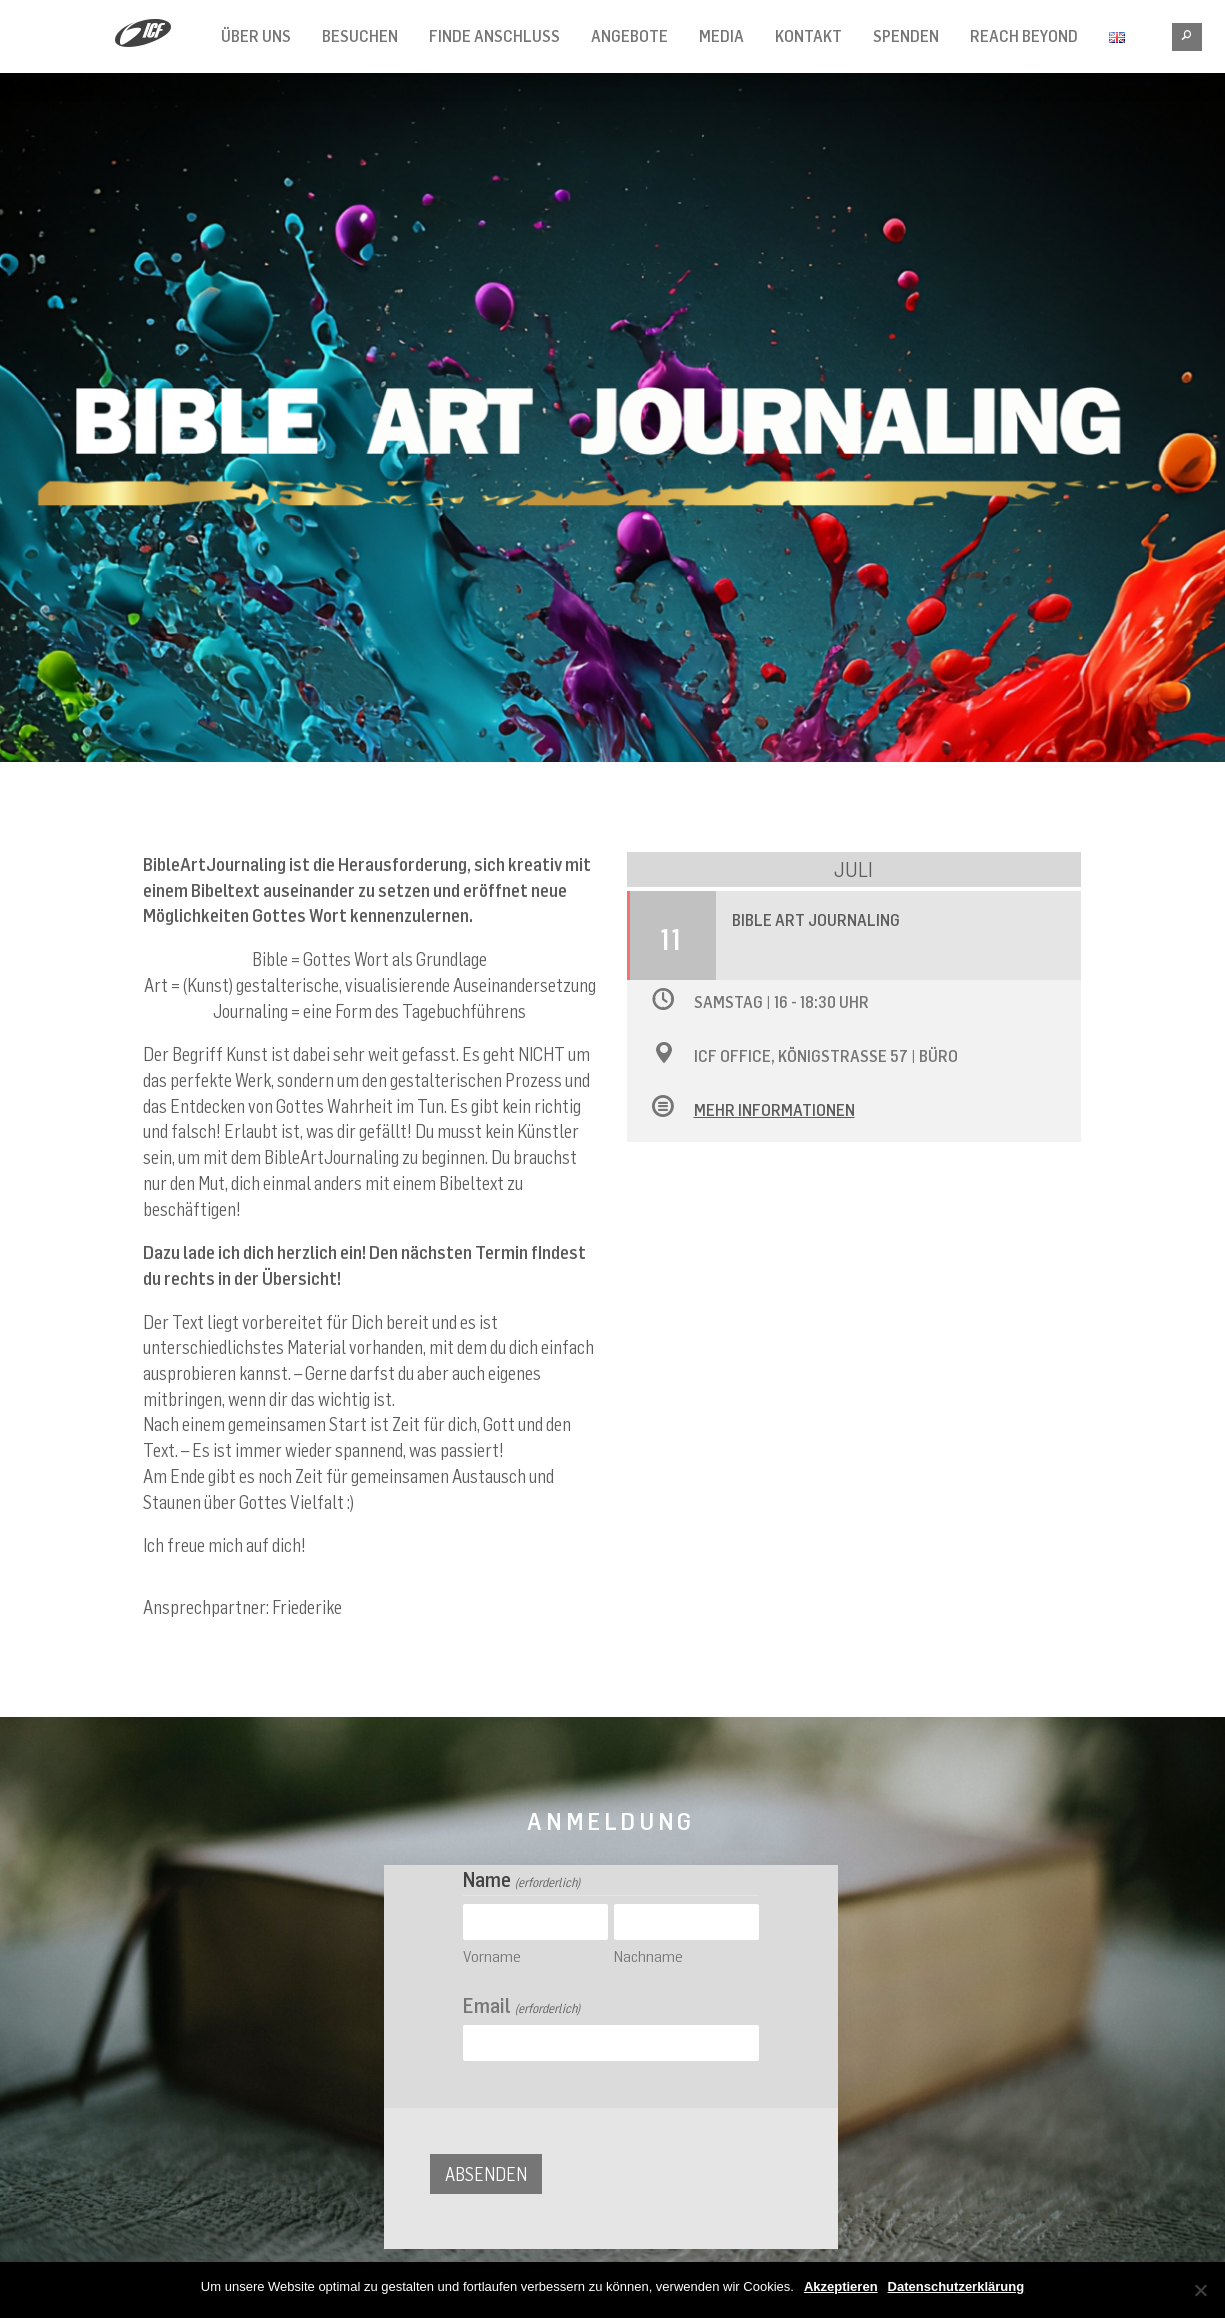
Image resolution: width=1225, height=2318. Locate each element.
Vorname (492, 1956)
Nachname (648, 1956)
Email (521, 2005)
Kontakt (808, 36)
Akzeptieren (841, 2286)
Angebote (629, 36)
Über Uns (256, 36)
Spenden (906, 36)
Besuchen (360, 36)
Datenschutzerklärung (956, 2286)
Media (721, 36)
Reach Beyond (1024, 36)
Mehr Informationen (774, 1110)
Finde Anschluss (494, 36)
